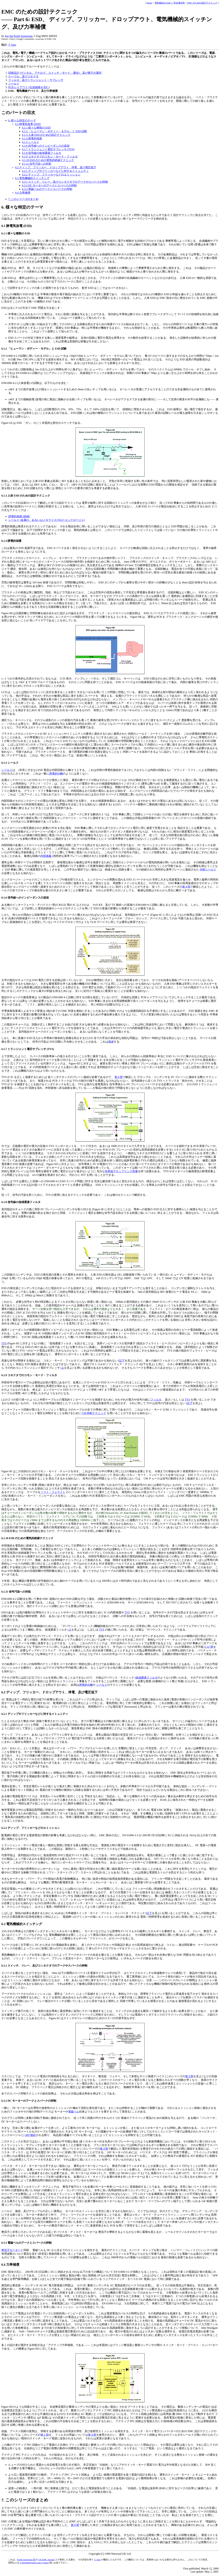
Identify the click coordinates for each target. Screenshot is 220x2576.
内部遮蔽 (46, 855)
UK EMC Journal (46, 2559)
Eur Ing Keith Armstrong (18, 36)
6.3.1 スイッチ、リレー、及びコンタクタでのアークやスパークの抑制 (65, 181)
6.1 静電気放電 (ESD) (28, 124)
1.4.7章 (209, 1646)
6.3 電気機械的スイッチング (32, 178)
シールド (13, 83)
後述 (111, 1041)
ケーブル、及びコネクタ (23, 76)
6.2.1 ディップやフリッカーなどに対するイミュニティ (55, 171)
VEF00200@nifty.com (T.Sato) (34, 2562)
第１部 (45, 2434)
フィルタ (155, 1399)
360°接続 (30, 2135)
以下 (122, 1360)
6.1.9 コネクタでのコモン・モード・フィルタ (50, 156)
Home (149, 3)
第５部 (118, 1077)
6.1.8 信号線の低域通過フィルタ (41, 152)
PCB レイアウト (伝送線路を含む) (29, 87)
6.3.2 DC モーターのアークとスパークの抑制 (49, 185)
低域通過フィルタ (147, 1677)
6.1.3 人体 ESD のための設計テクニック (46, 134)
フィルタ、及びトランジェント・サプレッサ (35, 80)
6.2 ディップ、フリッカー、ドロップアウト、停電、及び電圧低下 (55, 167)
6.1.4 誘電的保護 (32, 138)
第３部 (189, 2076)
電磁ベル (73, 2111)
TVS (4, 1343)
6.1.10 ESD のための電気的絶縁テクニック (48, 160)
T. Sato (12, 44)
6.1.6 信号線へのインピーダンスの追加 (45, 145)
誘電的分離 (56, 773)
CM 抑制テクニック (94, 1413)
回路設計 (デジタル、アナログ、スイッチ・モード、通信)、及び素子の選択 (55, 72)
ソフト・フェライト (53, 1492)
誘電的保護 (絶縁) (19, 516)
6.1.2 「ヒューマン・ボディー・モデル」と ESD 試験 (54, 131)
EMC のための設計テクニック (202, 3)
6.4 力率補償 (22, 192)
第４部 (186, 886)
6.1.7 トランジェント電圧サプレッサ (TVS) (48, 149)
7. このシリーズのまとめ (23, 199)
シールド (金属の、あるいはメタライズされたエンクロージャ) (46, 520)
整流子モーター (11, 2250)
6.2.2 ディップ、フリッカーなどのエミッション (51, 174)
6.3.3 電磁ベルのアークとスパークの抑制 (47, 189)
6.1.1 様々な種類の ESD (36, 127)
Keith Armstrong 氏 (26, 2559)
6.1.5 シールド (30, 142)
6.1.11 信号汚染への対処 (36, 163)
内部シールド (208, 869)
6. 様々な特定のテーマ (22, 120)
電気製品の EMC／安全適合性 (170, 3)
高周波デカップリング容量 (121, 1171)
